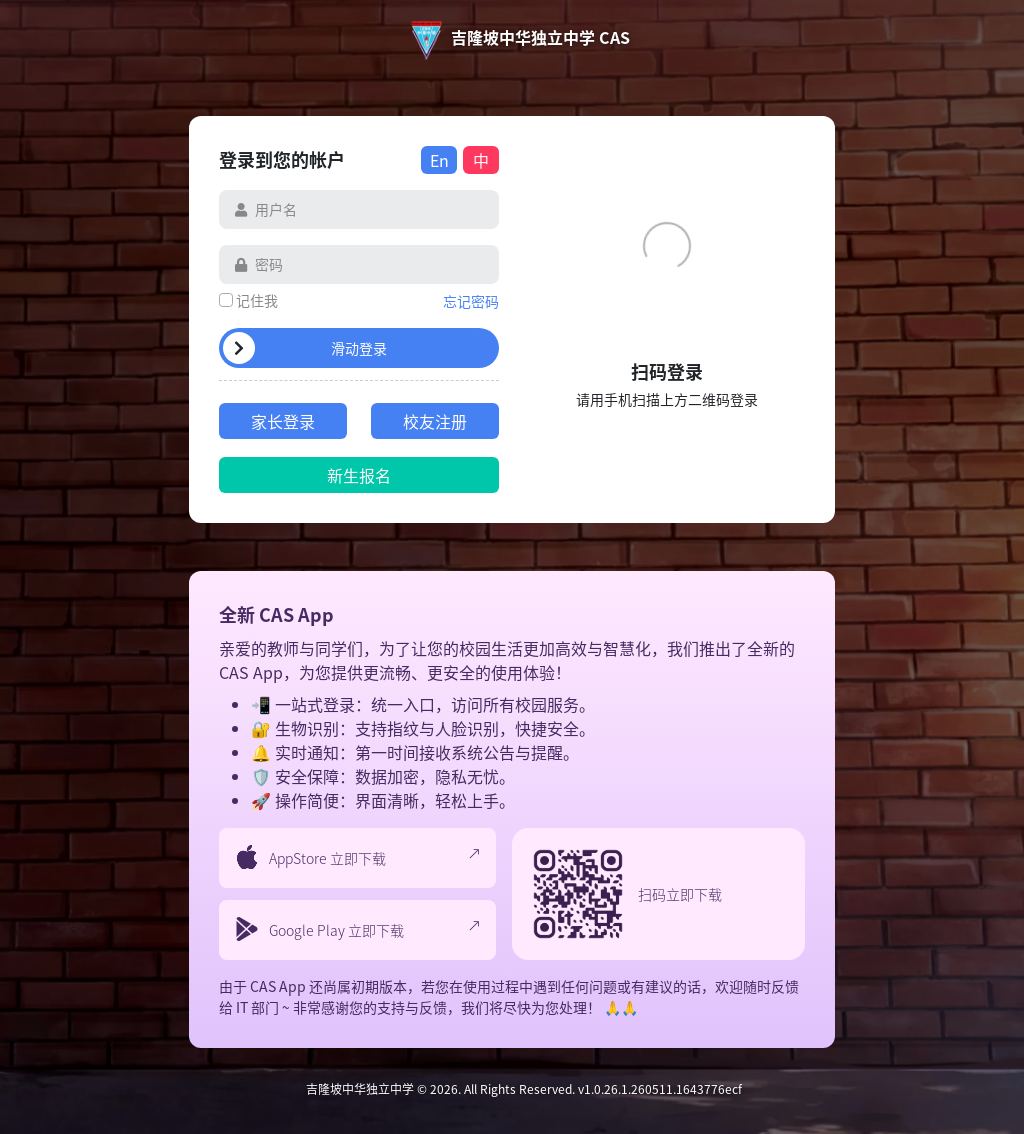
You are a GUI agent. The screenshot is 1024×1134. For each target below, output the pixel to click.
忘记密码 (471, 301)
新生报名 (359, 475)
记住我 (257, 300)
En (439, 160)
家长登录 (283, 421)
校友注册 (435, 421)
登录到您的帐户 (282, 159)
